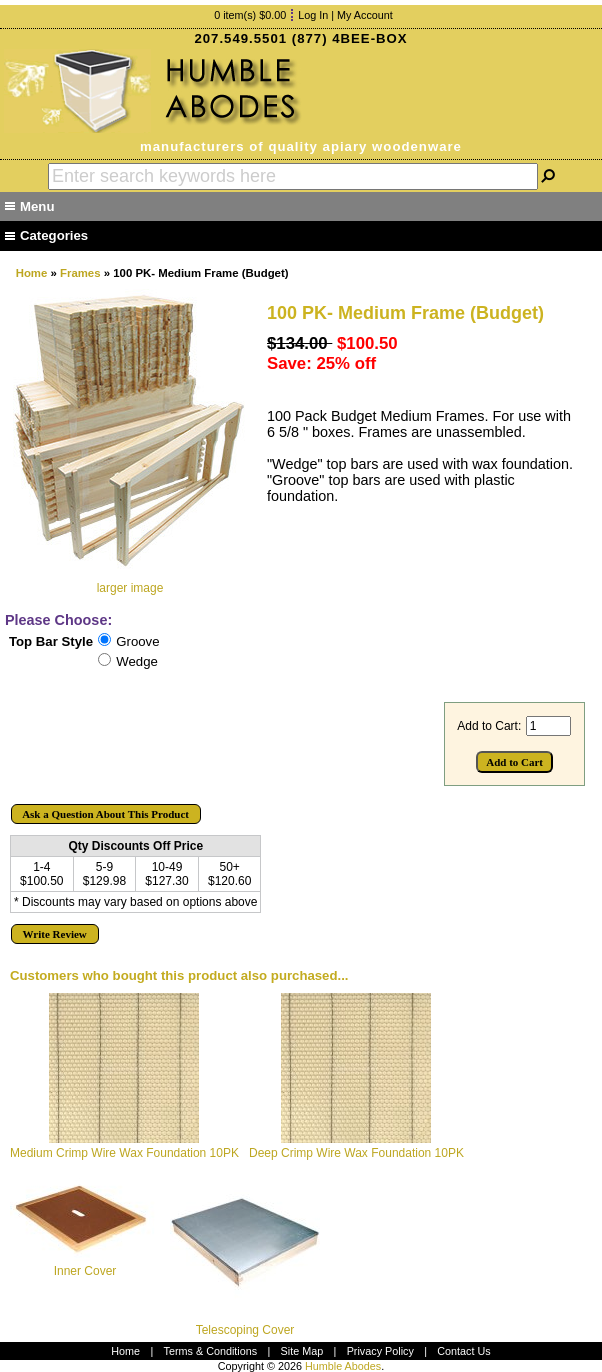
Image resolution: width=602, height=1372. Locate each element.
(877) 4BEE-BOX (350, 38)
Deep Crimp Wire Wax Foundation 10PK (356, 1153)
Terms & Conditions (211, 1351)
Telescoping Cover (245, 1330)
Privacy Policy (380, 1351)
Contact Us (463, 1351)
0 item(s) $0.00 (250, 15)
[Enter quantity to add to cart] (548, 726)
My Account (365, 15)
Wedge (137, 661)
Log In (313, 15)
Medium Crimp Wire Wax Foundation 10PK (124, 1153)
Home (32, 273)
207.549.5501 (240, 38)
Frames (80, 273)
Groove (137, 641)
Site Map (302, 1351)
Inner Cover (85, 1271)
